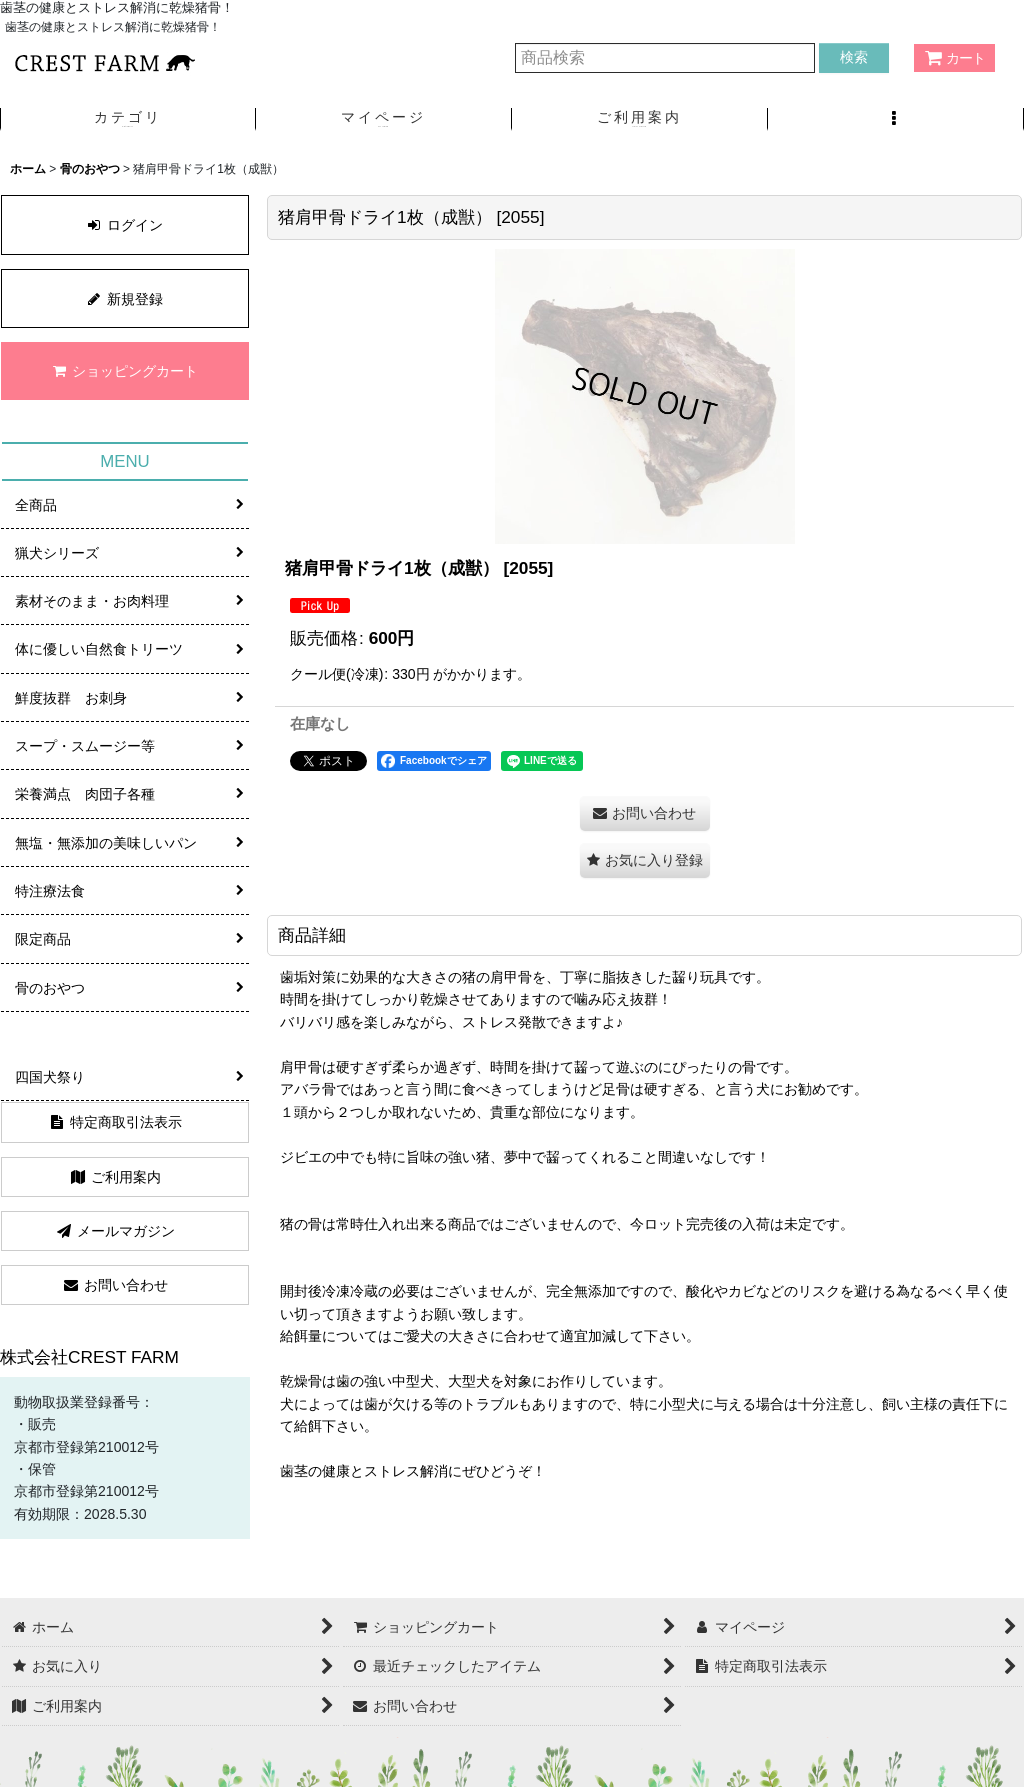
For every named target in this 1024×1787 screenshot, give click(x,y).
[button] (896, 119)
